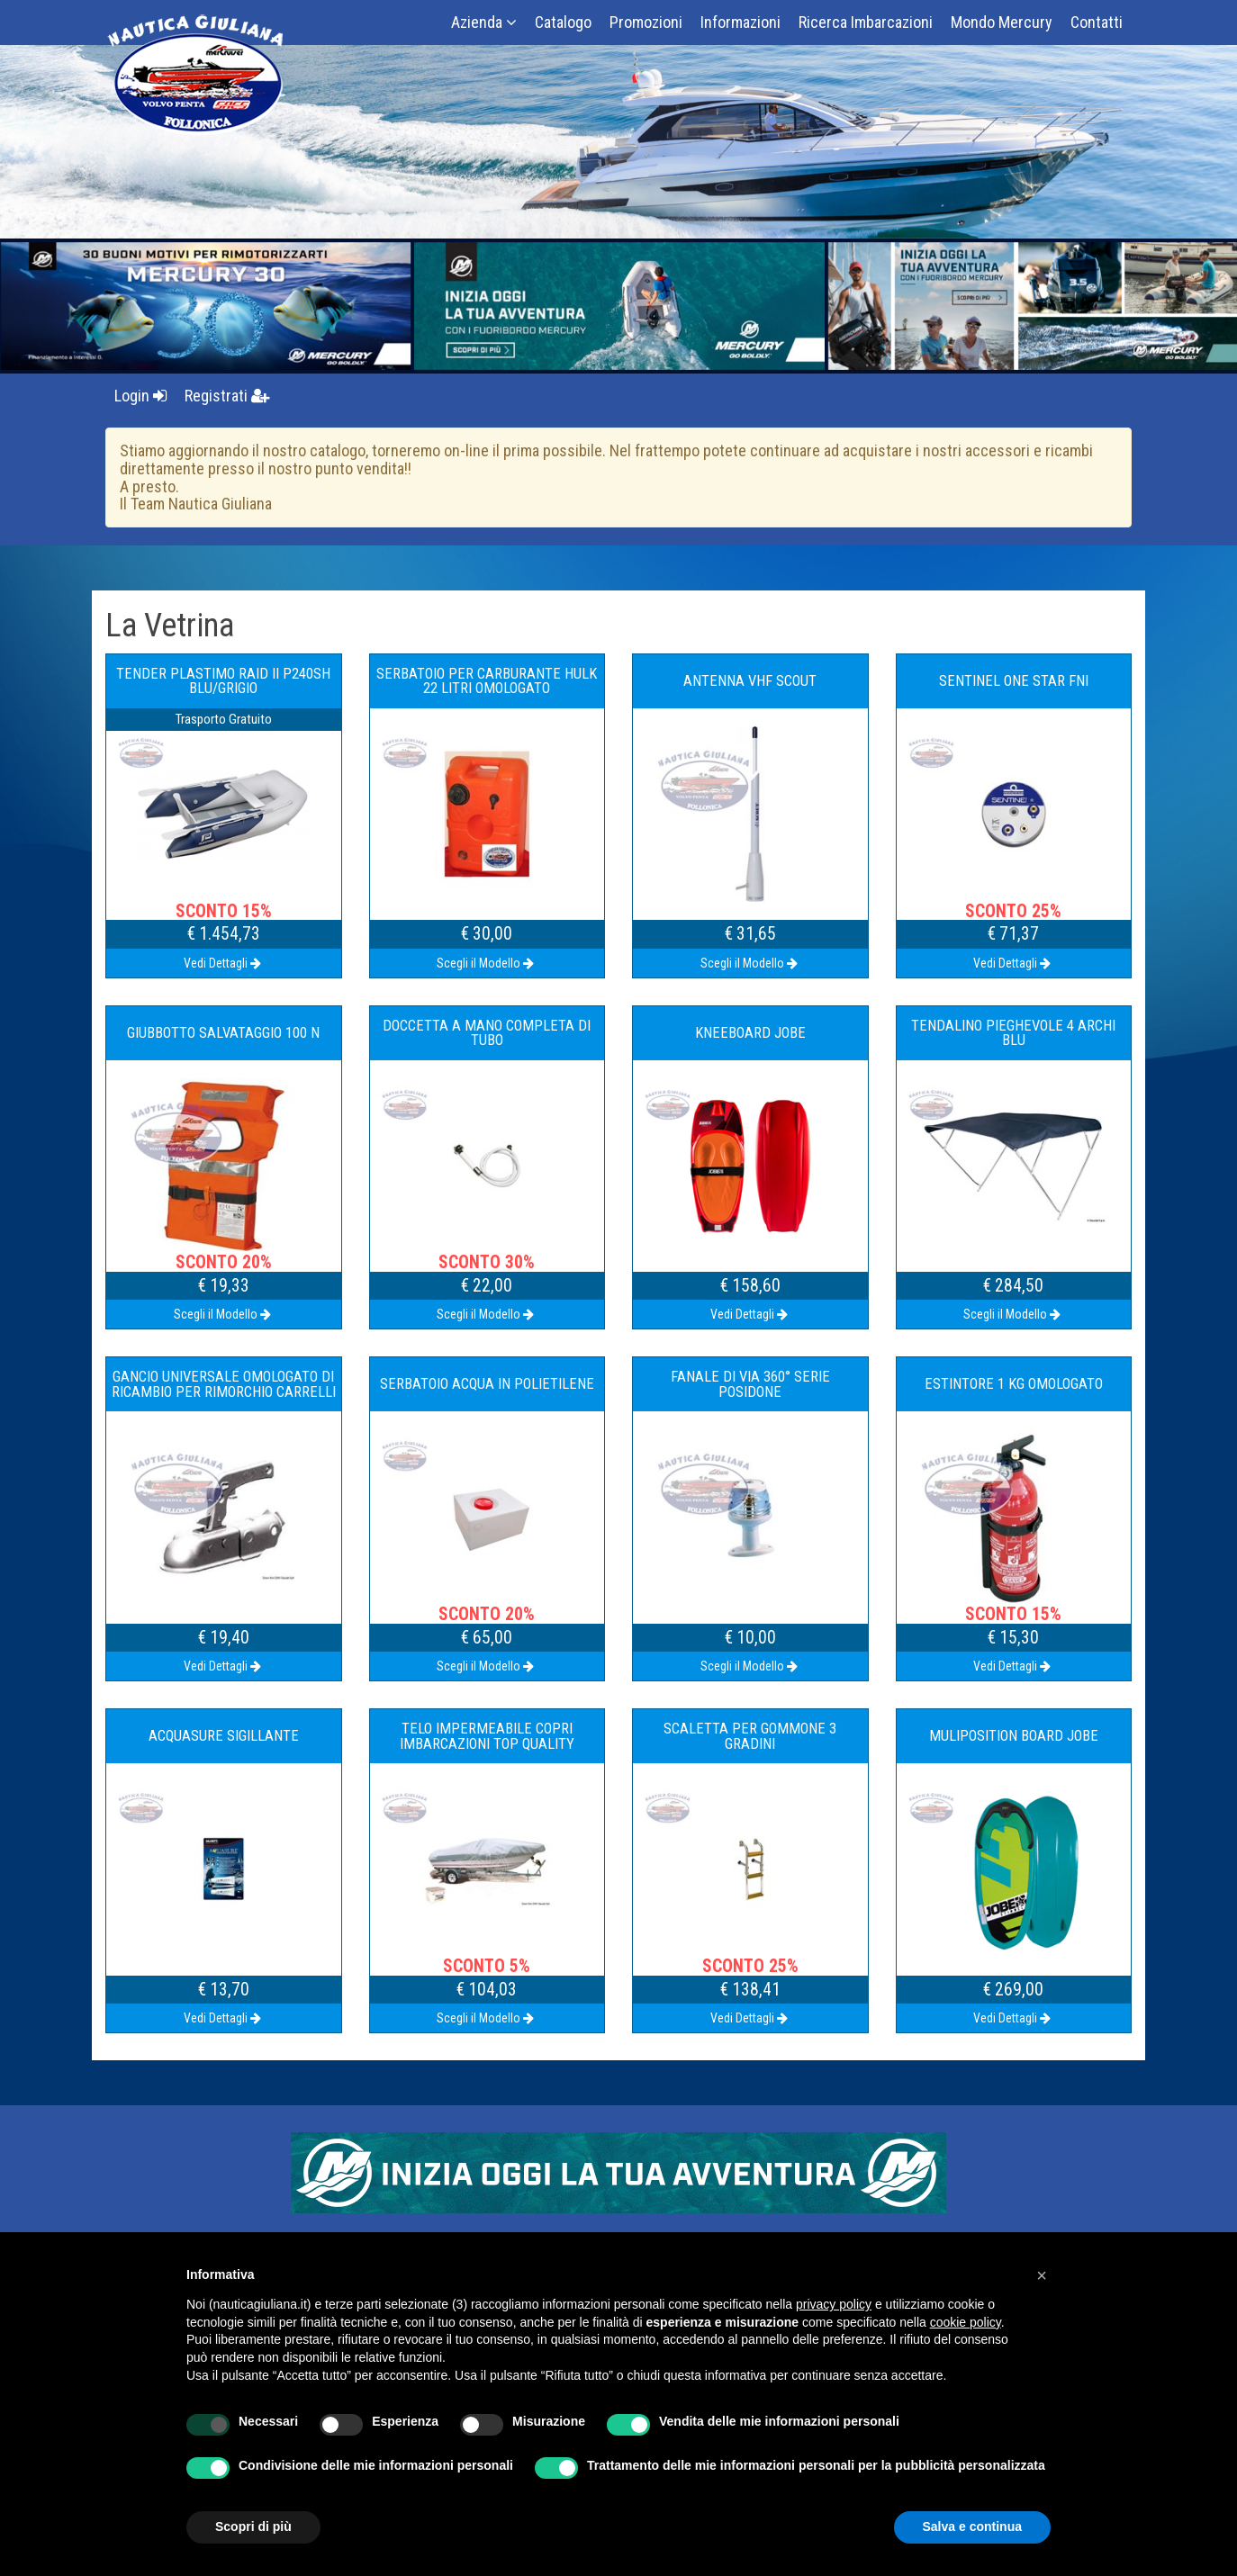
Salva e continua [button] (972, 2526)
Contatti (1096, 22)
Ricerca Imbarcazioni (866, 22)
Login (140, 395)
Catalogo (563, 22)
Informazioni (740, 22)
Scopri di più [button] (253, 2526)
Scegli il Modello (487, 963)
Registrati (227, 395)
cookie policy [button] (965, 2322)
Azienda (484, 22)
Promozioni (645, 22)
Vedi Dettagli (224, 963)
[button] (1041, 2275)
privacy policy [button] (833, 2304)
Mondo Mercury (1001, 22)
